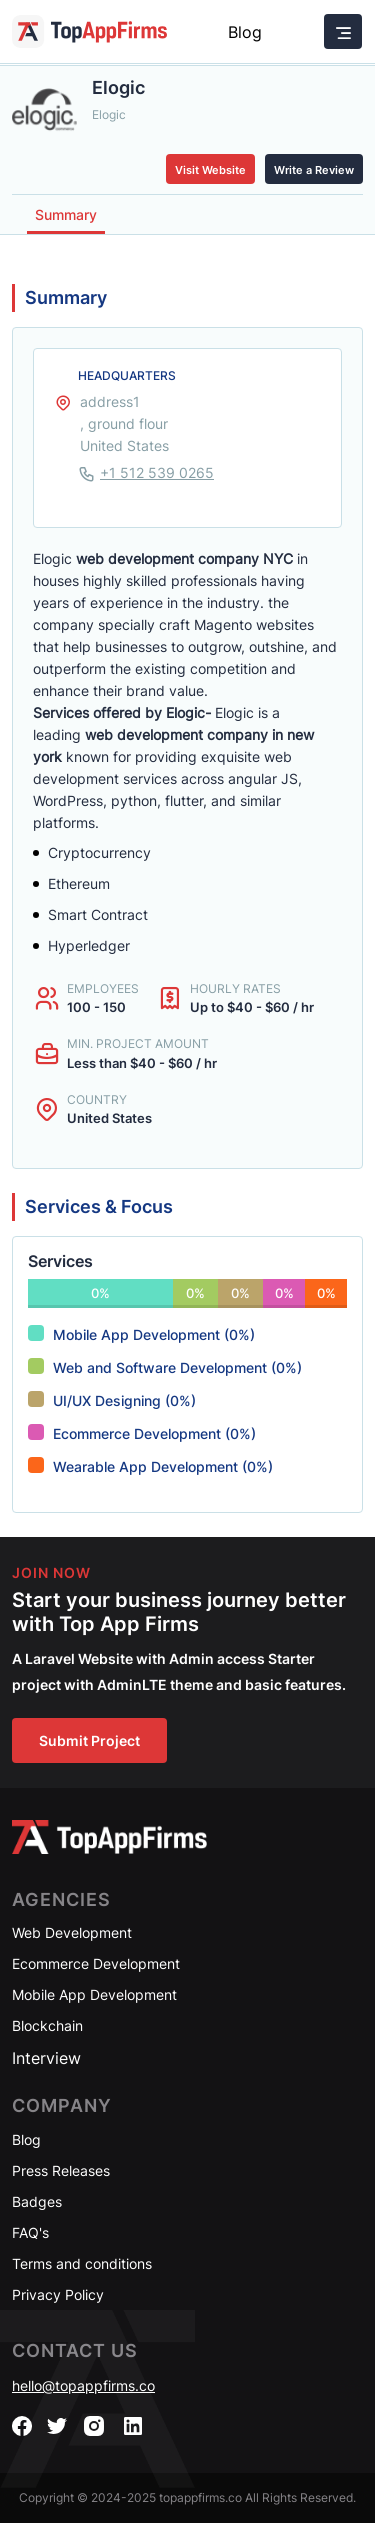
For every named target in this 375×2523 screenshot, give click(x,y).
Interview (46, 2058)
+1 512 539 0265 (157, 472)
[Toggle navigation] (343, 31)
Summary (66, 214)
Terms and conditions (82, 2263)
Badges (37, 2201)
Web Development (72, 1932)
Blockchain (47, 2025)
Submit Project (89, 1740)
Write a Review (314, 170)
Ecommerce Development (96, 1963)
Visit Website (210, 170)
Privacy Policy (58, 2294)
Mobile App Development (94, 1994)
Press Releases (61, 2170)
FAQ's (30, 2232)
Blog (245, 32)
